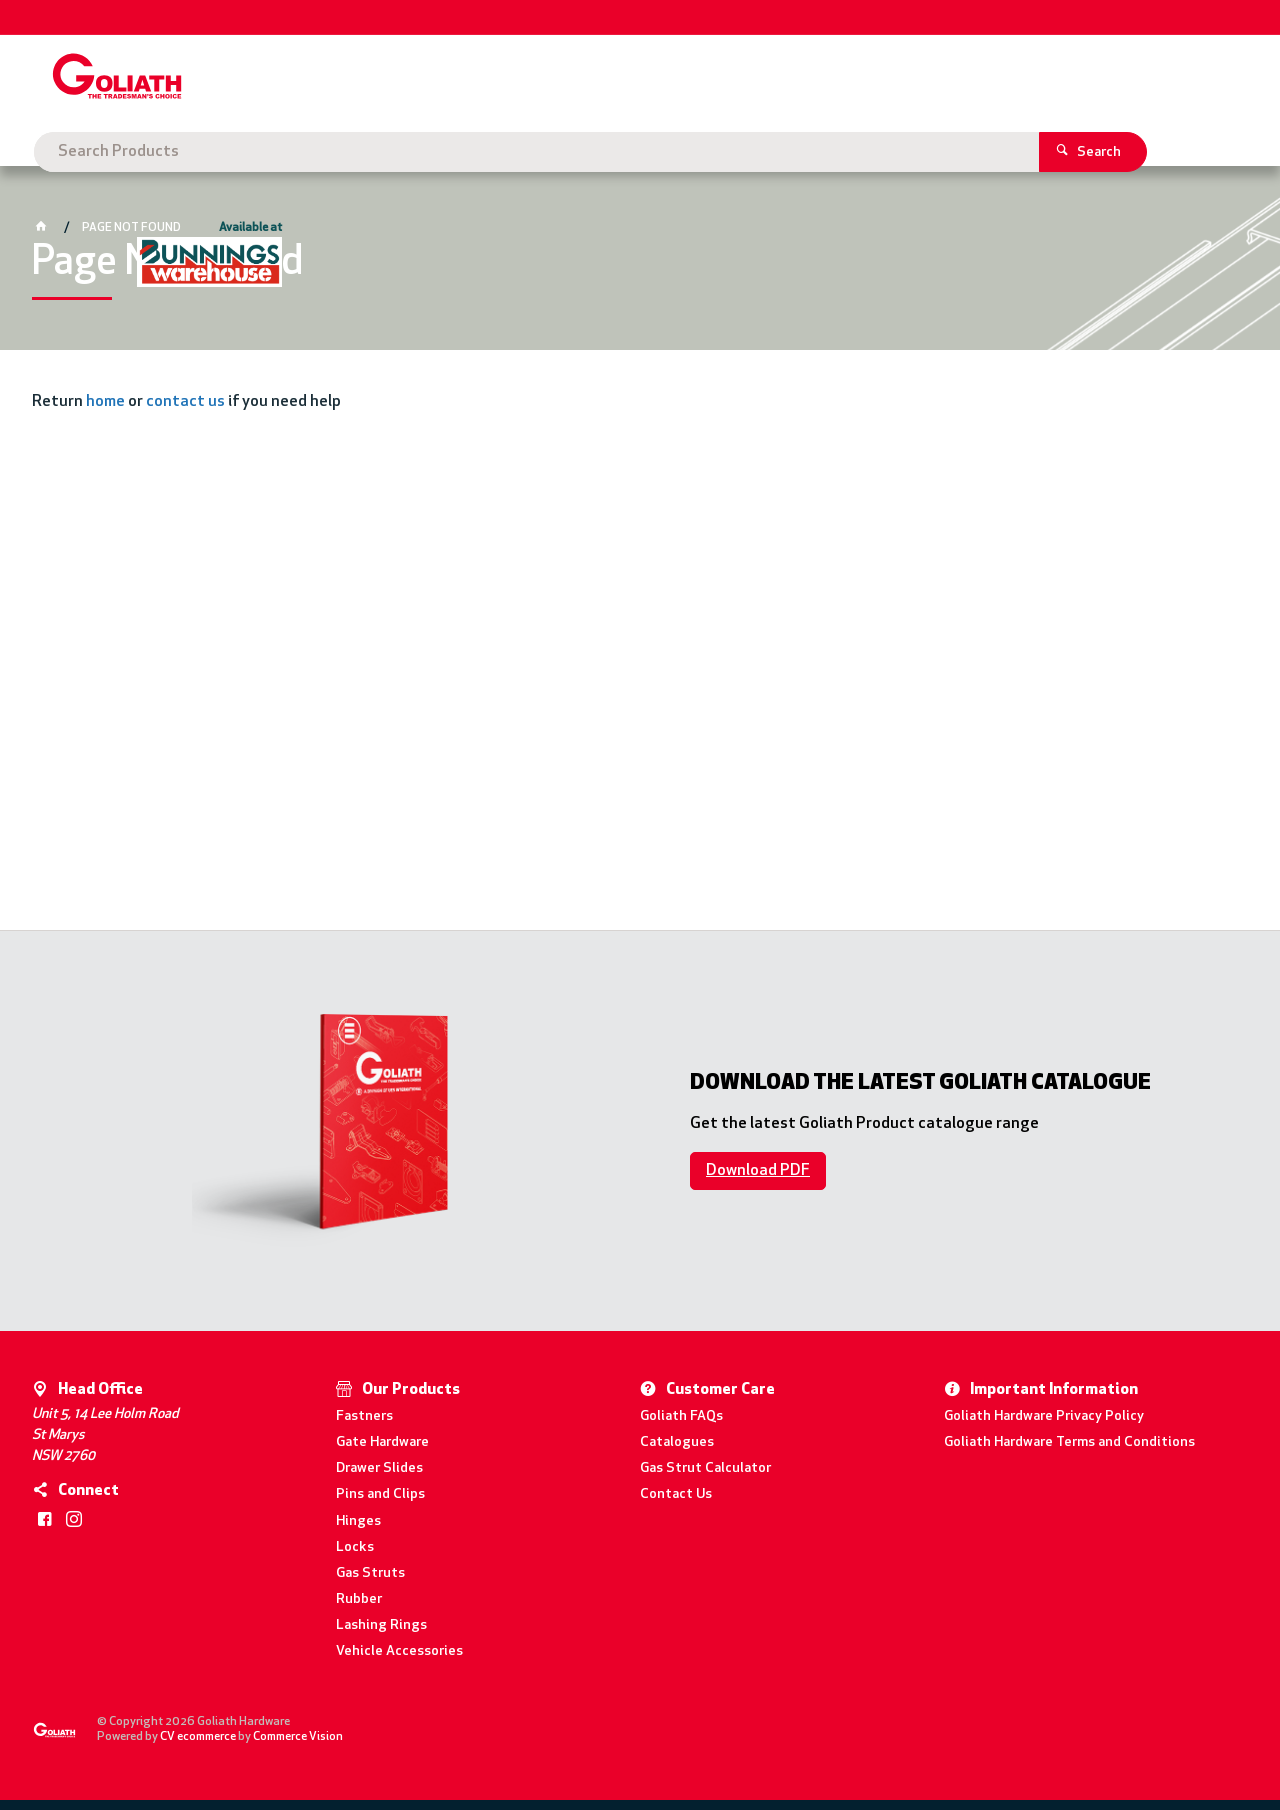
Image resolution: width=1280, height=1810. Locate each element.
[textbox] (611, 80)
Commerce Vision (298, 1737)
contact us (185, 402)
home (105, 402)
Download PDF (758, 1171)
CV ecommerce (198, 1737)
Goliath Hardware (117, 152)
